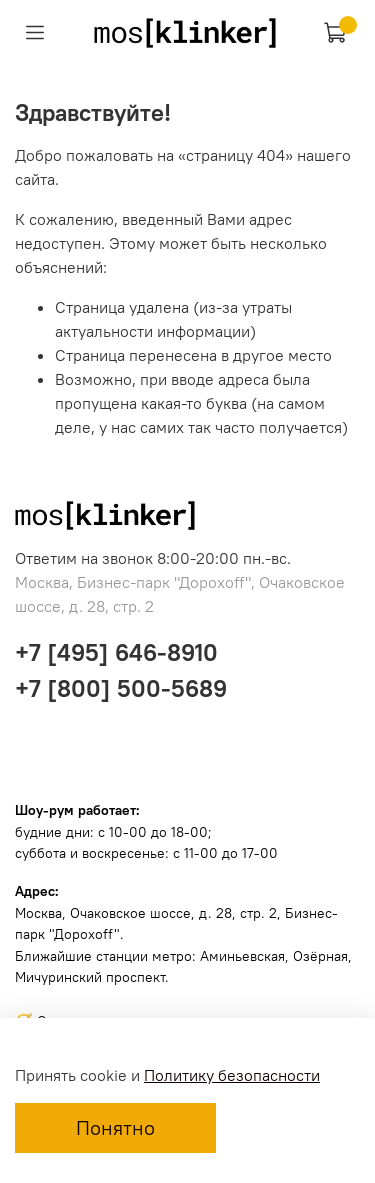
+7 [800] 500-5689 (121, 688)
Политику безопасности (232, 1075)
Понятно (115, 1127)
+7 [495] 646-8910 (116, 652)
